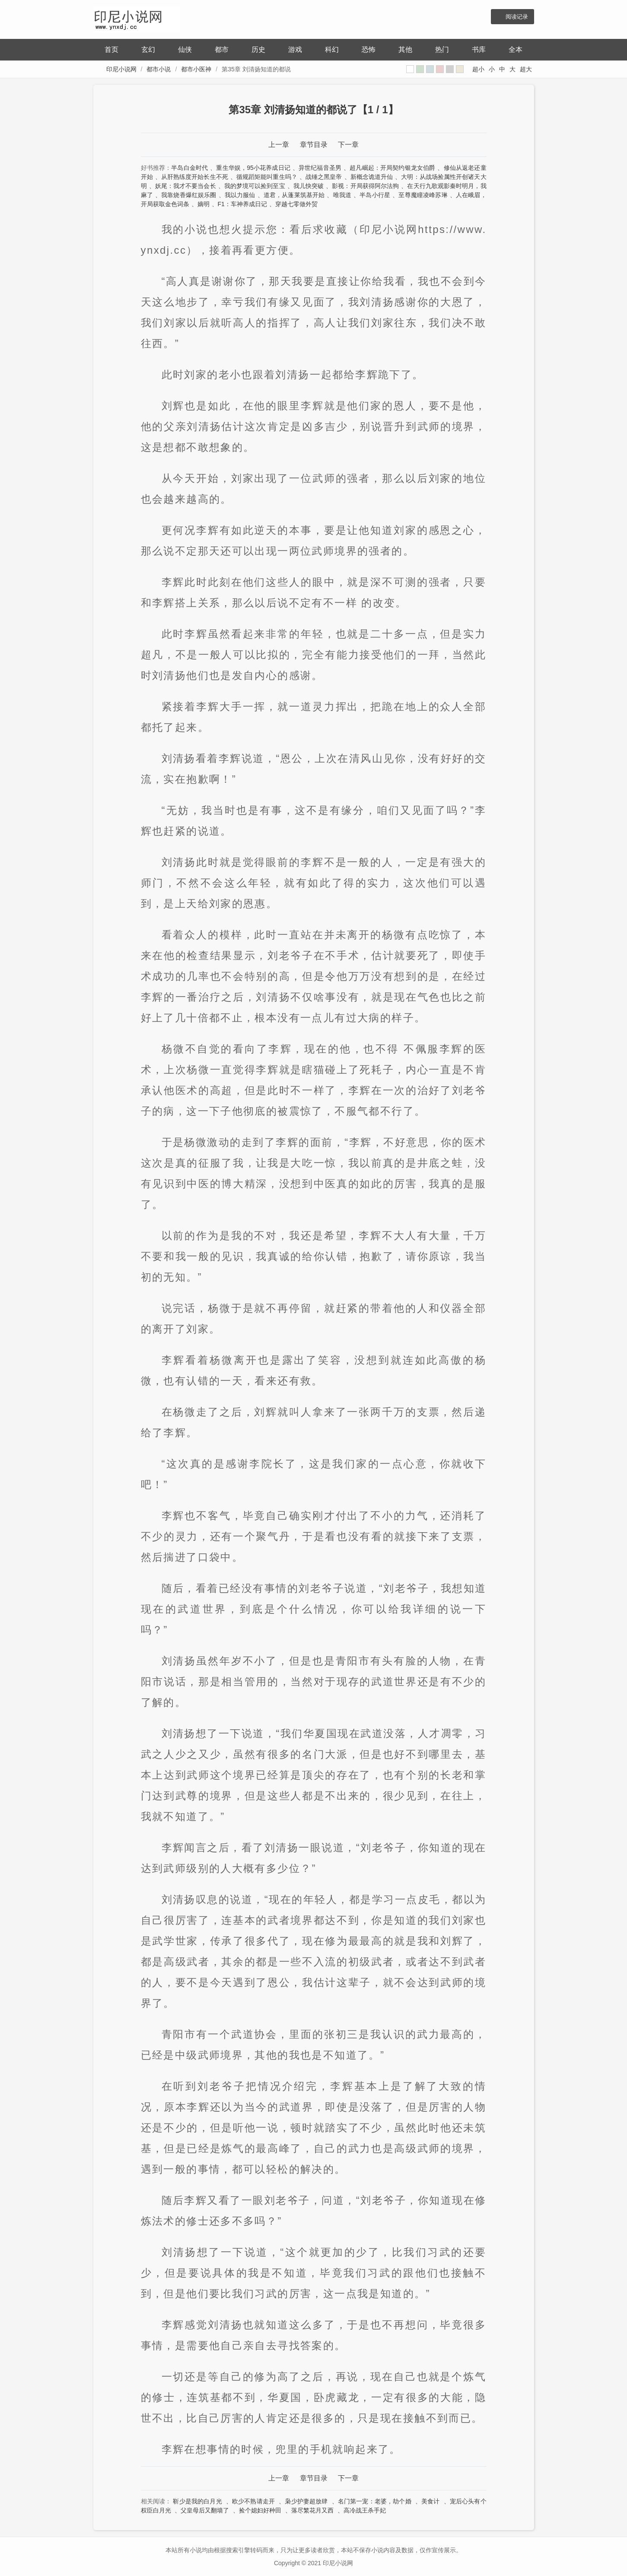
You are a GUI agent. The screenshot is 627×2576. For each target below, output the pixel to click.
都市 (222, 49)
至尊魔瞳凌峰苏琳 (422, 194)
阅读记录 (517, 16)
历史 (258, 49)
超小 (478, 69)
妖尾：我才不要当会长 (185, 185)
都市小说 (158, 69)
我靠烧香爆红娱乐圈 (188, 194)
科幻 (332, 49)
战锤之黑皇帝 (324, 176)
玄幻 (148, 49)
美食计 (430, 2501)
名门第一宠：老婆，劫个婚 (374, 2501)
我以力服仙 (240, 194)
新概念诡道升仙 (371, 176)
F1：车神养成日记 (242, 204)
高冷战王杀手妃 (365, 2510)
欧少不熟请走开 (253, 2501)
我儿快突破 (308, 185)
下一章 (348, 144)
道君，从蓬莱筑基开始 (294, 194)
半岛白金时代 (189, 167)
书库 (479, 49)
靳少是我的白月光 (197, 2501)
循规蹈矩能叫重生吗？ (266, 176)
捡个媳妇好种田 (260, 2510)
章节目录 (314, 144)
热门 (442, 49)
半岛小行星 (375, 194)
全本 (515, 49)
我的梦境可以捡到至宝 (254, 185)
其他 (405, 49)
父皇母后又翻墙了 (205, 2510)
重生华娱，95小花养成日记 (253, 167)
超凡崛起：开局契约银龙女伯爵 (392, 167)
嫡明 (203, 204)
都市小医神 (196, 69)
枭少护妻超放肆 (306, 2501)
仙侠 (185, 49)
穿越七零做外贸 (296, 204)
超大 (526, 69)
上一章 (278, 144)
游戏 (295, 49)
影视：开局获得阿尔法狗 (365, 185)
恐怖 (369, 49)
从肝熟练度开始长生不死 (194, 176)
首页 (111, 49)
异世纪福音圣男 (320, 167)
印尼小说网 (121, 69)
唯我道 (342, 194)
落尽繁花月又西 (312, 2510)
